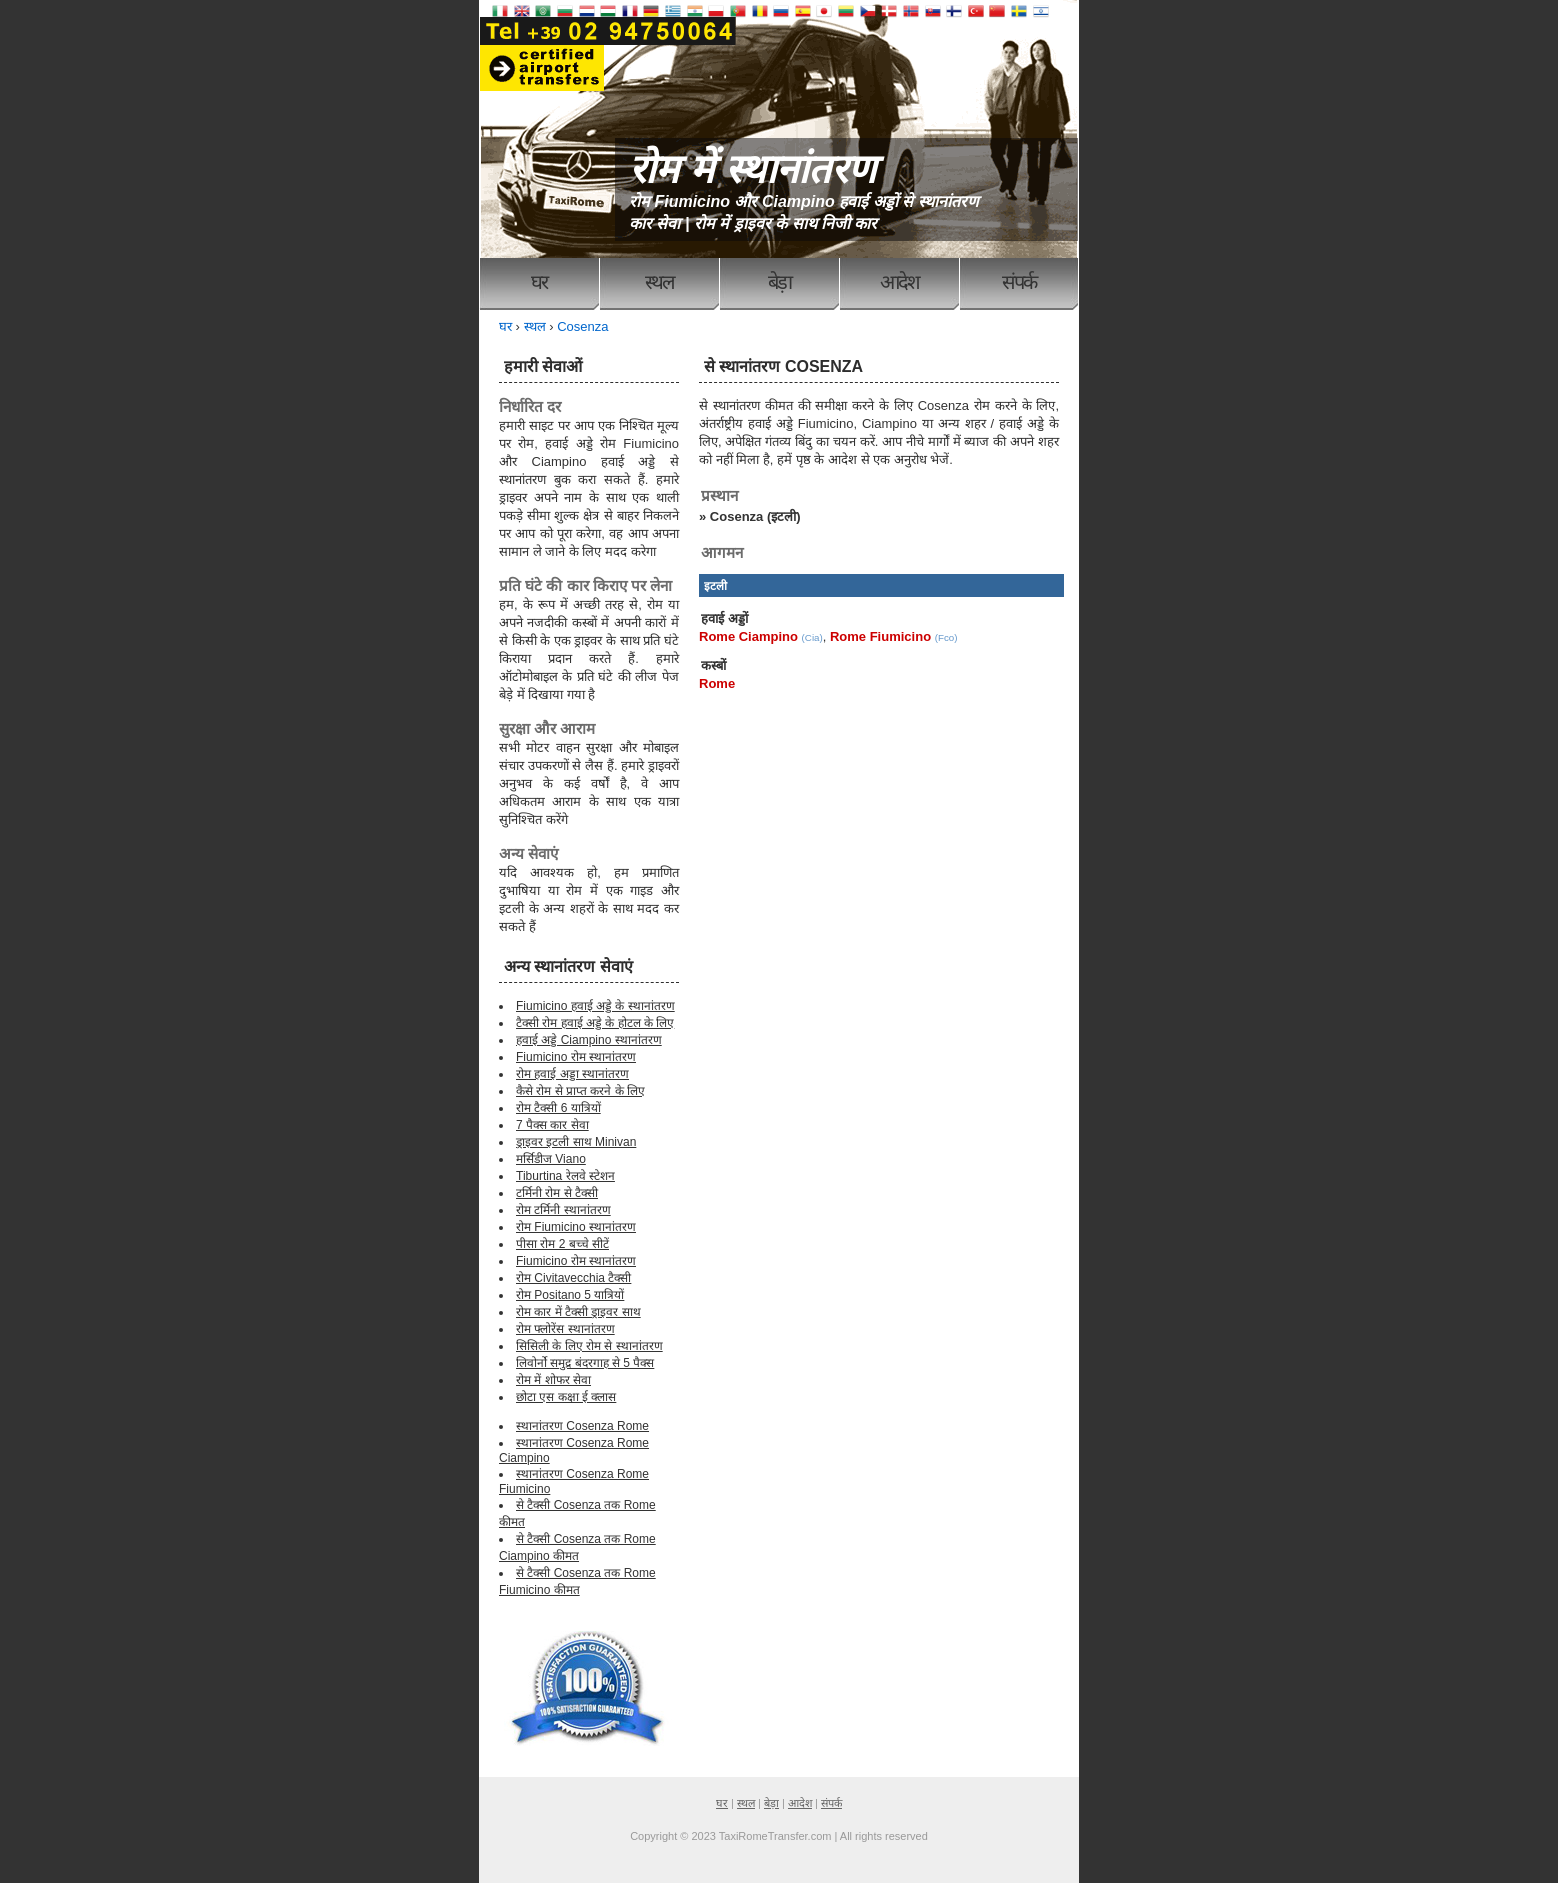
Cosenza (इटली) (755, 516)
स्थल (659, 282)
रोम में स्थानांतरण (752, 169)
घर (539, 282)
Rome (717, 683)
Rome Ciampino (748, 636)
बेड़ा (779, 282)
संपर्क (1019, 282)
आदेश (899, 282)
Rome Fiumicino (880, 636)
